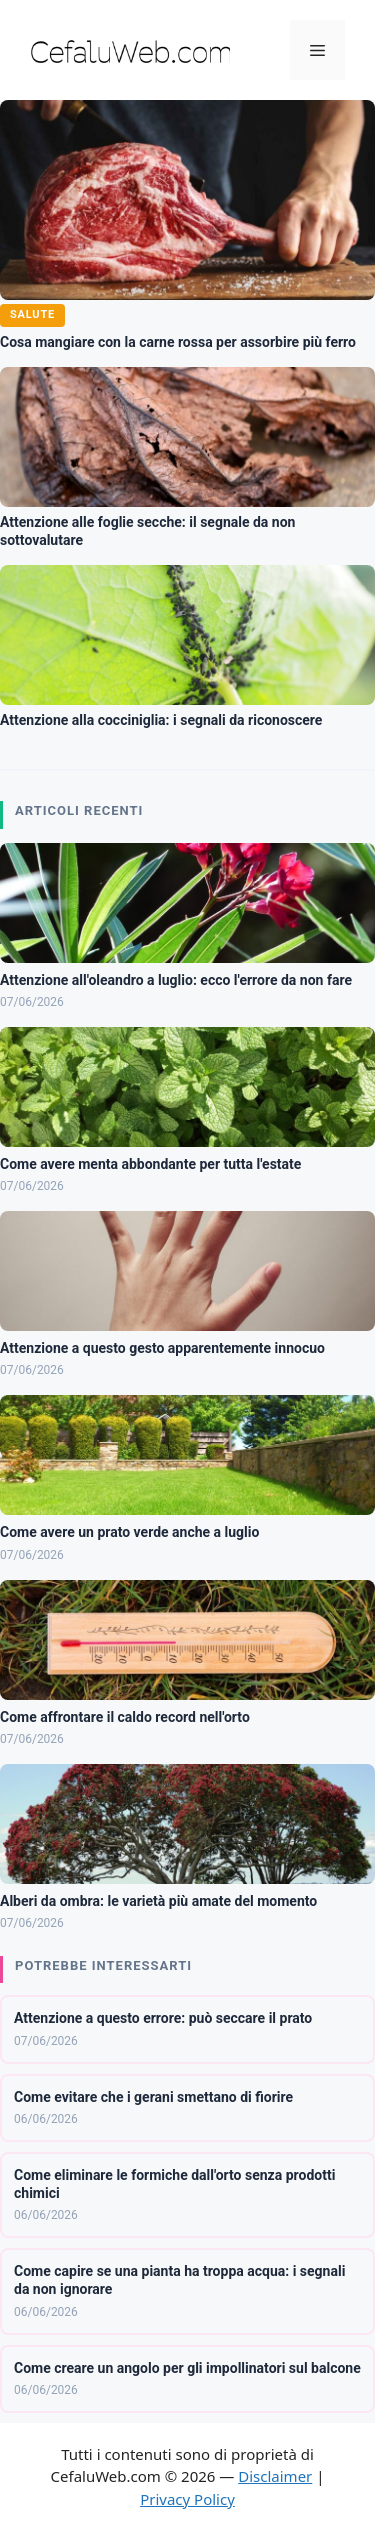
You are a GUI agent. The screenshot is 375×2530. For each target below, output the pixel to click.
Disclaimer (275, 2476)
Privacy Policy (187, 2499)
